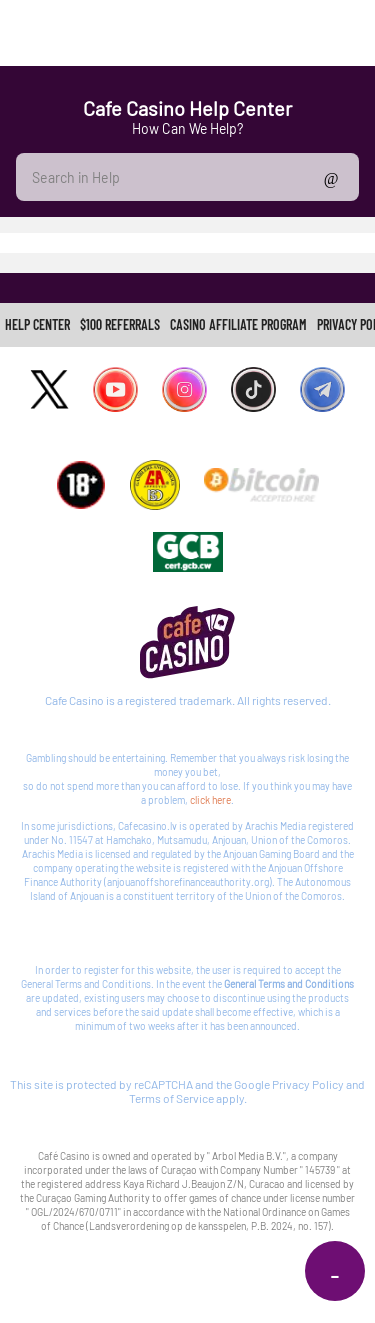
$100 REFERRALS (120, 324)
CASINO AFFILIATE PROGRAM (238, 324)
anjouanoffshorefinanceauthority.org (188, 882)
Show (331, 177)
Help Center (37, 324)
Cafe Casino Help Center (187, 108)
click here (210, 800)
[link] (37, 325)
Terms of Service (171, 1098)
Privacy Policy (308, 1084)
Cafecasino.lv (147, 826)
